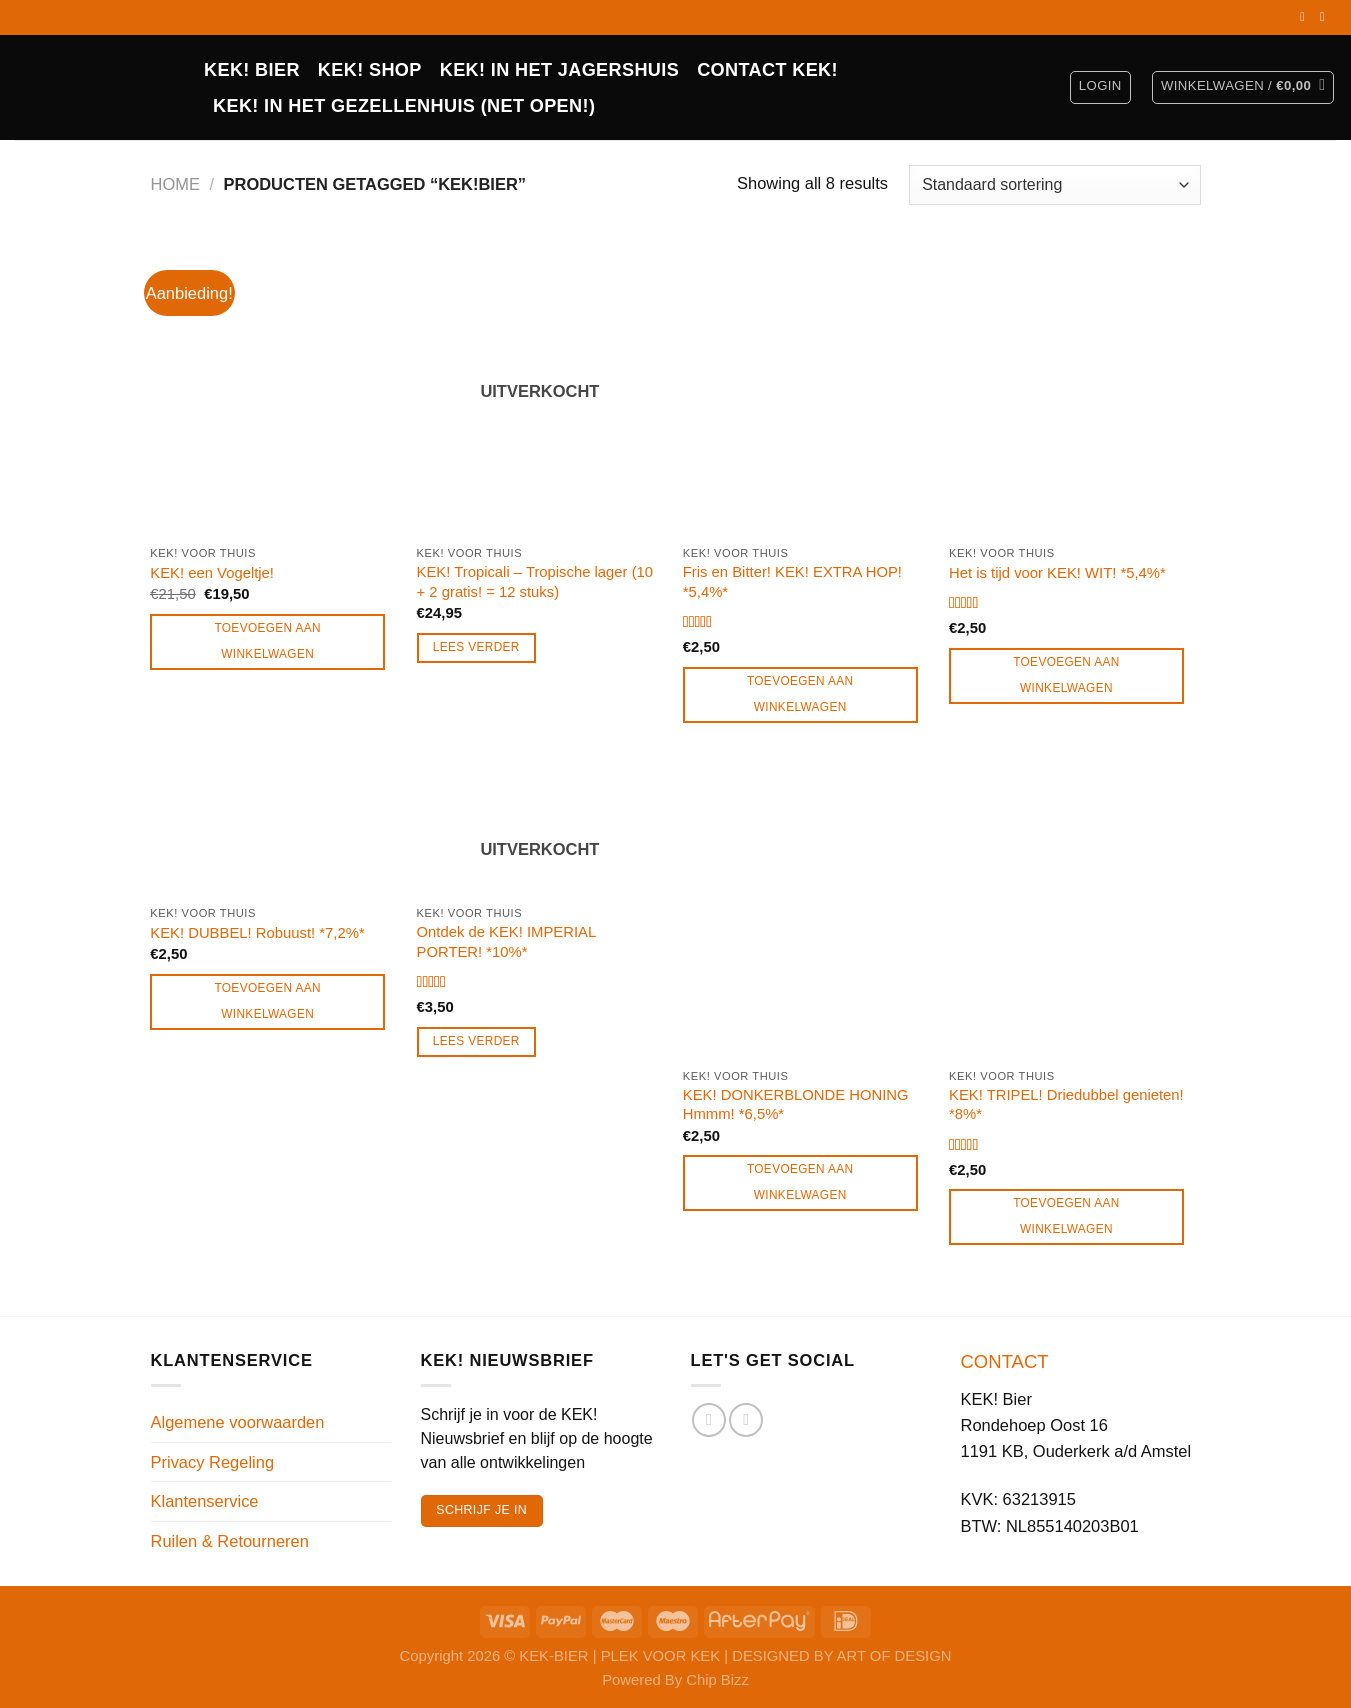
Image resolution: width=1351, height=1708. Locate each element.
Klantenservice (205, 1501)
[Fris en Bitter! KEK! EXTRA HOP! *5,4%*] (806, 388)
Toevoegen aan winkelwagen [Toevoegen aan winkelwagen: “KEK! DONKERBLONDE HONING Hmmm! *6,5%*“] (800, 1182)
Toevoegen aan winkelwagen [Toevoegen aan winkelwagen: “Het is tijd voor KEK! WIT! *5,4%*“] (1066, 675)
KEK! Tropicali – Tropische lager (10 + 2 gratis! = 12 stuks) (535, 581)
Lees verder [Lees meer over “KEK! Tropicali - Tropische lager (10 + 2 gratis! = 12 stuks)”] (476, 647)
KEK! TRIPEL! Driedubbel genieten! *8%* (1066, 1104)
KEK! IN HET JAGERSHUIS (559, 70)
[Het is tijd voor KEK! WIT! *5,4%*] (1072, 388)
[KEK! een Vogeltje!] (273, 388)
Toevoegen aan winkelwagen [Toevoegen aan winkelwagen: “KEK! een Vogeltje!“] (267, 641)
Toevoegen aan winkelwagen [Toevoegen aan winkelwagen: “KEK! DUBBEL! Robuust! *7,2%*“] (267, 1001)
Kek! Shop (370, 70)
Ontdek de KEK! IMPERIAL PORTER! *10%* (506, 941)
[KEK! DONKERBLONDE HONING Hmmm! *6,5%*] (806, 911)
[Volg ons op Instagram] (1326, 17)
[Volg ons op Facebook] (1306, 17)
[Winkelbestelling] (1054, 185)
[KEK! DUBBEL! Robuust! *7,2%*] (273, 829)
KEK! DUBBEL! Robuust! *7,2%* (257, 933)
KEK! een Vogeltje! (212, 573)
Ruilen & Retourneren (230, 1541)
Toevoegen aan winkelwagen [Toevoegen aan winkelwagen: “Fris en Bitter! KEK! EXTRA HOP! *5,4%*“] (800, 694)
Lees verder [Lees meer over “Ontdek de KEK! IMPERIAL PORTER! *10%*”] (476, 1041)
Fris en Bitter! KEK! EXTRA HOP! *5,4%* (792, 581)
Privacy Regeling (213, 1462)
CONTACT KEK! (767, 70)
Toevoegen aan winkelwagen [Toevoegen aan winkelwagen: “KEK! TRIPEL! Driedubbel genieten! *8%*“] (1066, 1216)
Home (175, 184)
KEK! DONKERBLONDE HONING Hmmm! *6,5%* (796, 1104)
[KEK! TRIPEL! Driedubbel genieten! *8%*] (1072, 911)
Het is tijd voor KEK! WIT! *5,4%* (1057, 573)
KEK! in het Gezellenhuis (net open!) (404, 106)
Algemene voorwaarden (238, 1422)
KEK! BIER (252, 70)
